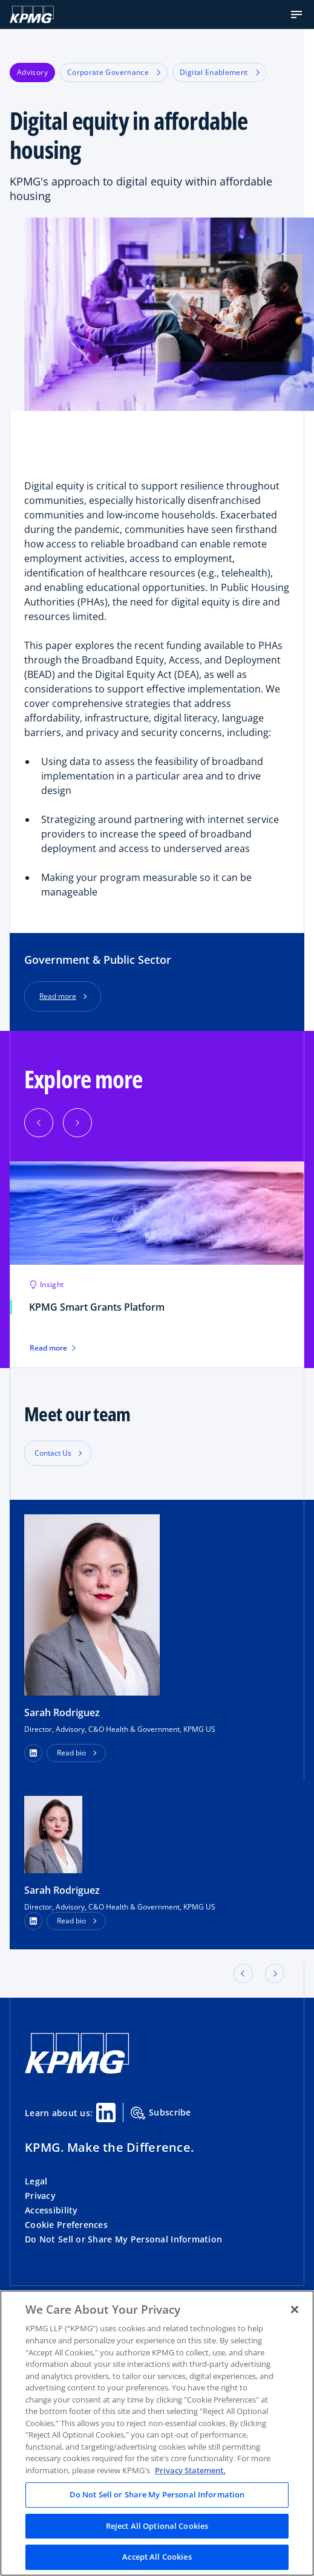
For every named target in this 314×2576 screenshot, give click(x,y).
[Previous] (38, 1122)
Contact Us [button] (52, 1453)
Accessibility (51, 2210)
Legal (36, 2181)
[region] (157, 2433)
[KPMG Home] (32, 14)
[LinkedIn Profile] (33, 1921)
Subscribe (161, 2113)
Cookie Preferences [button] (66, 2224)
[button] (296, 14)
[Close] (294, 2309)
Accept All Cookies (156, 2556)
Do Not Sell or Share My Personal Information (123, 2239)
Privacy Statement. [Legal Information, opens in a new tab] (190, 2470)
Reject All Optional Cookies (157, 2525)
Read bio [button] (71, 1753)
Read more (57, 996)
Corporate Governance (113, 72)
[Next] (77, 1122)
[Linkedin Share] (106, 2112)
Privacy (40, 2195)
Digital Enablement (219, 72)
